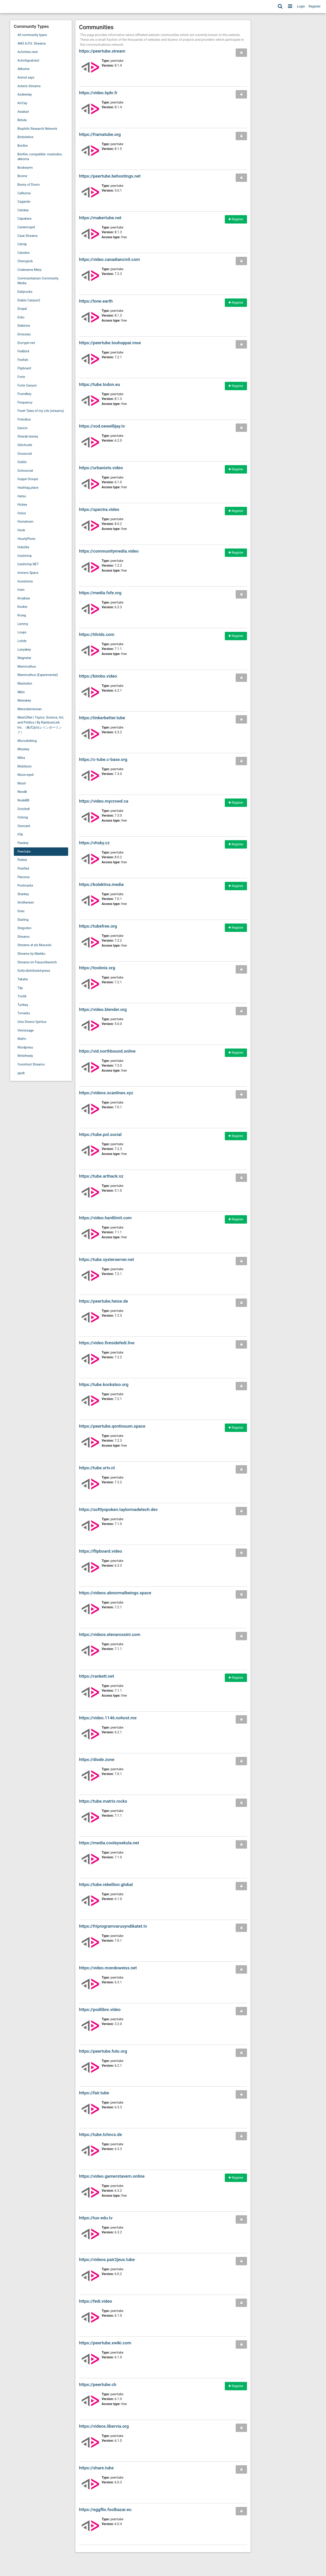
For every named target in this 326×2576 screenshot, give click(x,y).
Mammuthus (26, 667)
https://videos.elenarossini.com (109, 1634)
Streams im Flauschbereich (37, 962)
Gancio (22, 428)
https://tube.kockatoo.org (103, 1384)
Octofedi (23, 809)
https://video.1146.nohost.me (108, 1717)
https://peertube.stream (102, 51)
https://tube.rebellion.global (106, 1884)
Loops (21, 632)
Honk (21, 530)
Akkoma (23, 69)
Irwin (20, 590)
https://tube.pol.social (100, 1134)
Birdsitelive (25, 137)
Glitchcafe (24, 445)
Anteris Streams (29, 86)
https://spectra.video (99, 509)
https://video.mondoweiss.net (108, 1967)
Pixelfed (23, 869)
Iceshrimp (24, 556)
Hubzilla (23, 547)
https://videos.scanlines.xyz (106, 1092)
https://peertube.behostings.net (110, 176)
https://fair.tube (94, 2092)
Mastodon (24, 683)
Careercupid (26, 227)
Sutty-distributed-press (33, 971)
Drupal (22, 309)
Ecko (20, 317)
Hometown (25, 522)
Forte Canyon (27, 385)
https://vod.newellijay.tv (102, 426)
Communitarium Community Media (37, 281)
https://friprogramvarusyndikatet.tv (113, 1926)
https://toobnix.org (97, 967)
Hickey (22, 505)
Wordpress (25, 1047)
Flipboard (24, 368)
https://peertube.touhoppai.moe (110, 342)
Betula (22, 120)
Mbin (21, 692)
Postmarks (25, 886)
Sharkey (23, 894)
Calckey (23, 210)
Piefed (22, 860)
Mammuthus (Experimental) (37, 675)
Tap (20, 988)
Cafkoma (24, 193)
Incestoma (25, 581)
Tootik (21, 996)
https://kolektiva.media (101, 884)
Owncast (23, 826)
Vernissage (25, 1030)
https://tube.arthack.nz (101, 1176)
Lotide (21, 641)
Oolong (22, 817)
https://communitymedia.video (109, 551)
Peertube (24, 852)
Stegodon (24, 928)
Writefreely (25, 1056)
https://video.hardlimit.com (105, 1217)
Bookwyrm (25, 168)
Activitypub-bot (28, 61)
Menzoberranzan (29, 709)
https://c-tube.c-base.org (103, 759)
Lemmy (22, 624)
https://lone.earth (96, 301)
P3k (20, 835)
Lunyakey (24, 650)
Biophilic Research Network (37, 129)
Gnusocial (24, 454)
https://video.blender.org (103, 1009)
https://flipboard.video (100, 1551)
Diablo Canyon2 (28, 300)
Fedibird (23, 351)
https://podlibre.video (100, 2009)
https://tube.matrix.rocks (103, 1801)
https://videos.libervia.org (104, 2426)
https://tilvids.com (96, 634)
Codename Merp (29, 270)
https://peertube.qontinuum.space (112, 1426)
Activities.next (27, 52)
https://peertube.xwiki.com (105, 2342)
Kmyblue (23, 598)
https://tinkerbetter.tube (102, 717)
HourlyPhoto (26, 539)
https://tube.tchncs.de (100, 2134)
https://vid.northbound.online (107, 1051)
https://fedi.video (95, 2301)
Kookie (22, 607)
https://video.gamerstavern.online (112, 2176)
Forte (21, 377)
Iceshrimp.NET (28, 564)
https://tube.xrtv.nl (97, 1467)
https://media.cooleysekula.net (109, 1842)
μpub (21, 1073)
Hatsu (21, 496)
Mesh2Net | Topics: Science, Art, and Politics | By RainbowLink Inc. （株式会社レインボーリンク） (40, 725)
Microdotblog (27, 741)
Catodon (23, 253)
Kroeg (21, 615)
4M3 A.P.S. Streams (31, 44)
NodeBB (23, 800)
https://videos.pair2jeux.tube (107, 2259)
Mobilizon (24, 766)
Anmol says (25, 77)
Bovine (22, 176)
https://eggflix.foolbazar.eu (105, 2509)
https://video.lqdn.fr (98, 92)
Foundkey (24, 394)
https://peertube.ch (97, 2384)
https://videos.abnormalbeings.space (115, 1592)
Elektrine (23, 326)
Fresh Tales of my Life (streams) (40, 411)
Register (315, 6)
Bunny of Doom (28, 185)
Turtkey (22, 1005)
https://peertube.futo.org (103, 2051)
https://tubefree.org (98, 926)
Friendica (24, 419)
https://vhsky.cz (94, 842)
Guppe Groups (27, 479)
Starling (23, 920)
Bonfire (22, 146)
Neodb (22, 792)
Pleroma (23, 877)
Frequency (24, 402)
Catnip (22, 244)
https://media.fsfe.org (100, 592)
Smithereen (25, 902)
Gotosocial (25, 471)
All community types (32, 35)
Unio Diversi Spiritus (31, 1022)
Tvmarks (23, 1013)
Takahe (22, 979)
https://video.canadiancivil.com (109, 259)
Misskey (23, 749)
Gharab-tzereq (27, 436)
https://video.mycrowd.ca (103, 801)
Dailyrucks (24, 292)
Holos (21, 513)
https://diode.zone (96, 1759)
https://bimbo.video (98, 676)
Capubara (24, 219)
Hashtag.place (27, 488)
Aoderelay (24, 94)
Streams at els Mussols (34, 945)
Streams (23, 937)
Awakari (23, 112)
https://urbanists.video (101, 467)
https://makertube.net (100, 217)
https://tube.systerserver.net (106, 1259)
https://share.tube (96, 2467)
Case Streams (27, 236)
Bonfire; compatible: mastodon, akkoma (39, 156)
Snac (21, 911)
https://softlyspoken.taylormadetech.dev (118, 1509)
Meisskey (24, 700)
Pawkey (23, 843)
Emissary (24, 334)
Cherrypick (25, 261)
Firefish (22, 360)
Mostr (21, 783)
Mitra (21, 758)
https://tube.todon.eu (99, 384)
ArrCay (22, 103)
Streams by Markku (31, 954)
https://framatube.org (100, 134)
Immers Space (27, 573)
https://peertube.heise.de (103, 1301)
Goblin (22, 462)
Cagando (23, 202)
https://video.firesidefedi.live (106, 1342)
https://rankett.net (96, 1676)
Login (301, 6)
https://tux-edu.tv (96, 2217)
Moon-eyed (25, 775)
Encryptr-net (26, 343)
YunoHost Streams (31, 1064)
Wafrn (21, 1039)
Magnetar (24, 658)
